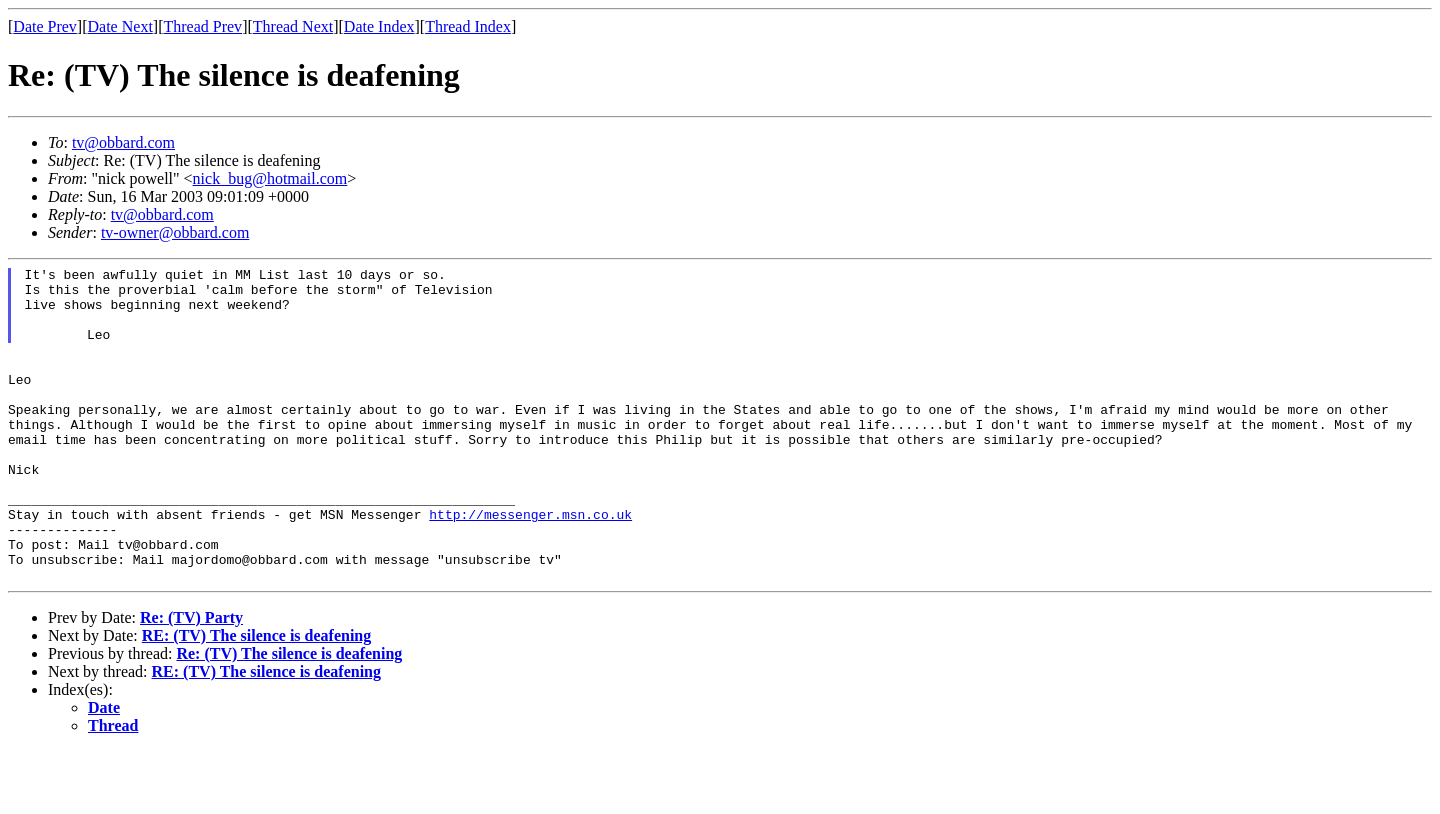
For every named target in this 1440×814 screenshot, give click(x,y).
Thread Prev (202, 26)
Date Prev (45, 26)
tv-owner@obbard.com (175, 232)
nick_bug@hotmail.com (270, 178)
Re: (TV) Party (191, 680)
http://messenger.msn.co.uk (530, 565)
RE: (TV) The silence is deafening (256, 698)
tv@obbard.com (123, 142)
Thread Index (468, 26)
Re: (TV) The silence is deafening (289, 716)
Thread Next (293, 26)
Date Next (120, 26)
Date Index (379, 26)
